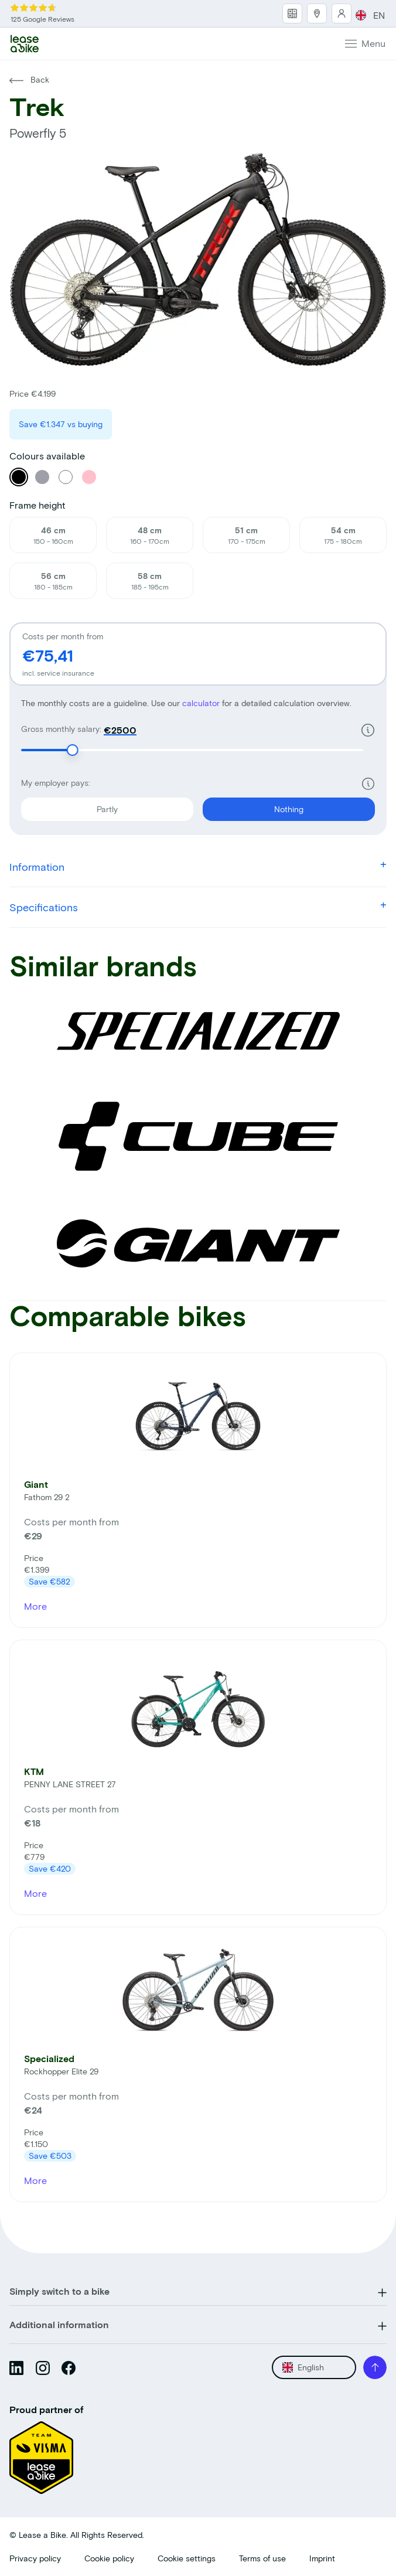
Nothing (253, 806)
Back (29, 79)
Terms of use (262, 2558)
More (35, 1605)
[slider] (72, 750)
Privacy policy (35, 2558)
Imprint (322, 2558)
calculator (202, 703)
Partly (69, 806)
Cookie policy (109, 2558)
